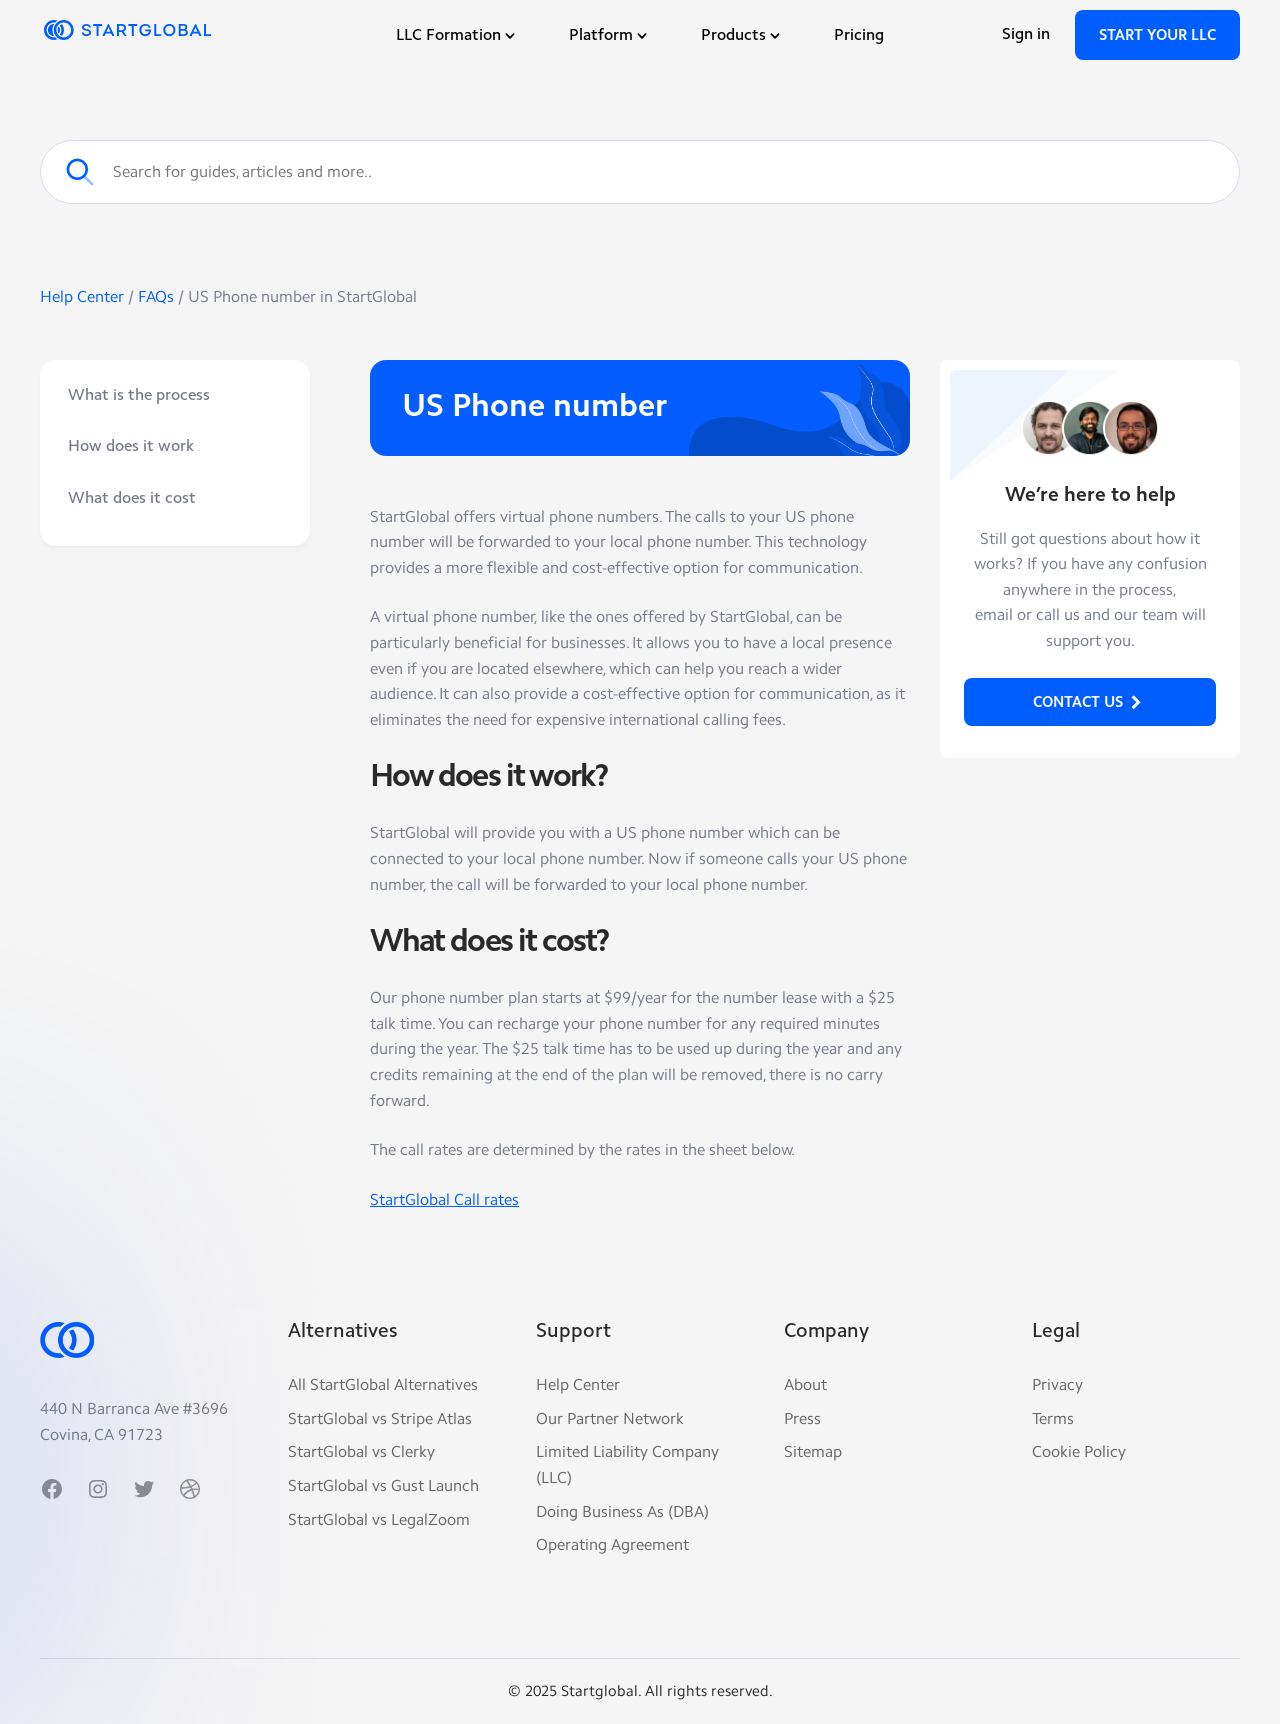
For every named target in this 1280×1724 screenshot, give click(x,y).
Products (742, 36)
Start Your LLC (1157, 36)
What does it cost (132, 499)
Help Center (84, 296)
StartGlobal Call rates (444, 1199)
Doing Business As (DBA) (622, 1511)
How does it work (131, 447)
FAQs (156, 296)
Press (802, 1418)
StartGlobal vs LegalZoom (379, 1519)
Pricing (859, 36)
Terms (1053, 1418)
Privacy (1057, 1384)
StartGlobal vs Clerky (361, 1451)
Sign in (1026, 35)
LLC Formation (457, 36)
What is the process (139, 396)
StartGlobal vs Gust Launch (383, 1485)
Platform (610, 36)
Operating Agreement (612, 1544)
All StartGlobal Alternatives (383, 1384)
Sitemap (813, 1451)
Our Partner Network (610, 1418)
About (805, 1384)
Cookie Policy (1079, 1451)
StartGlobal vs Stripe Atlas (380, 1418)
